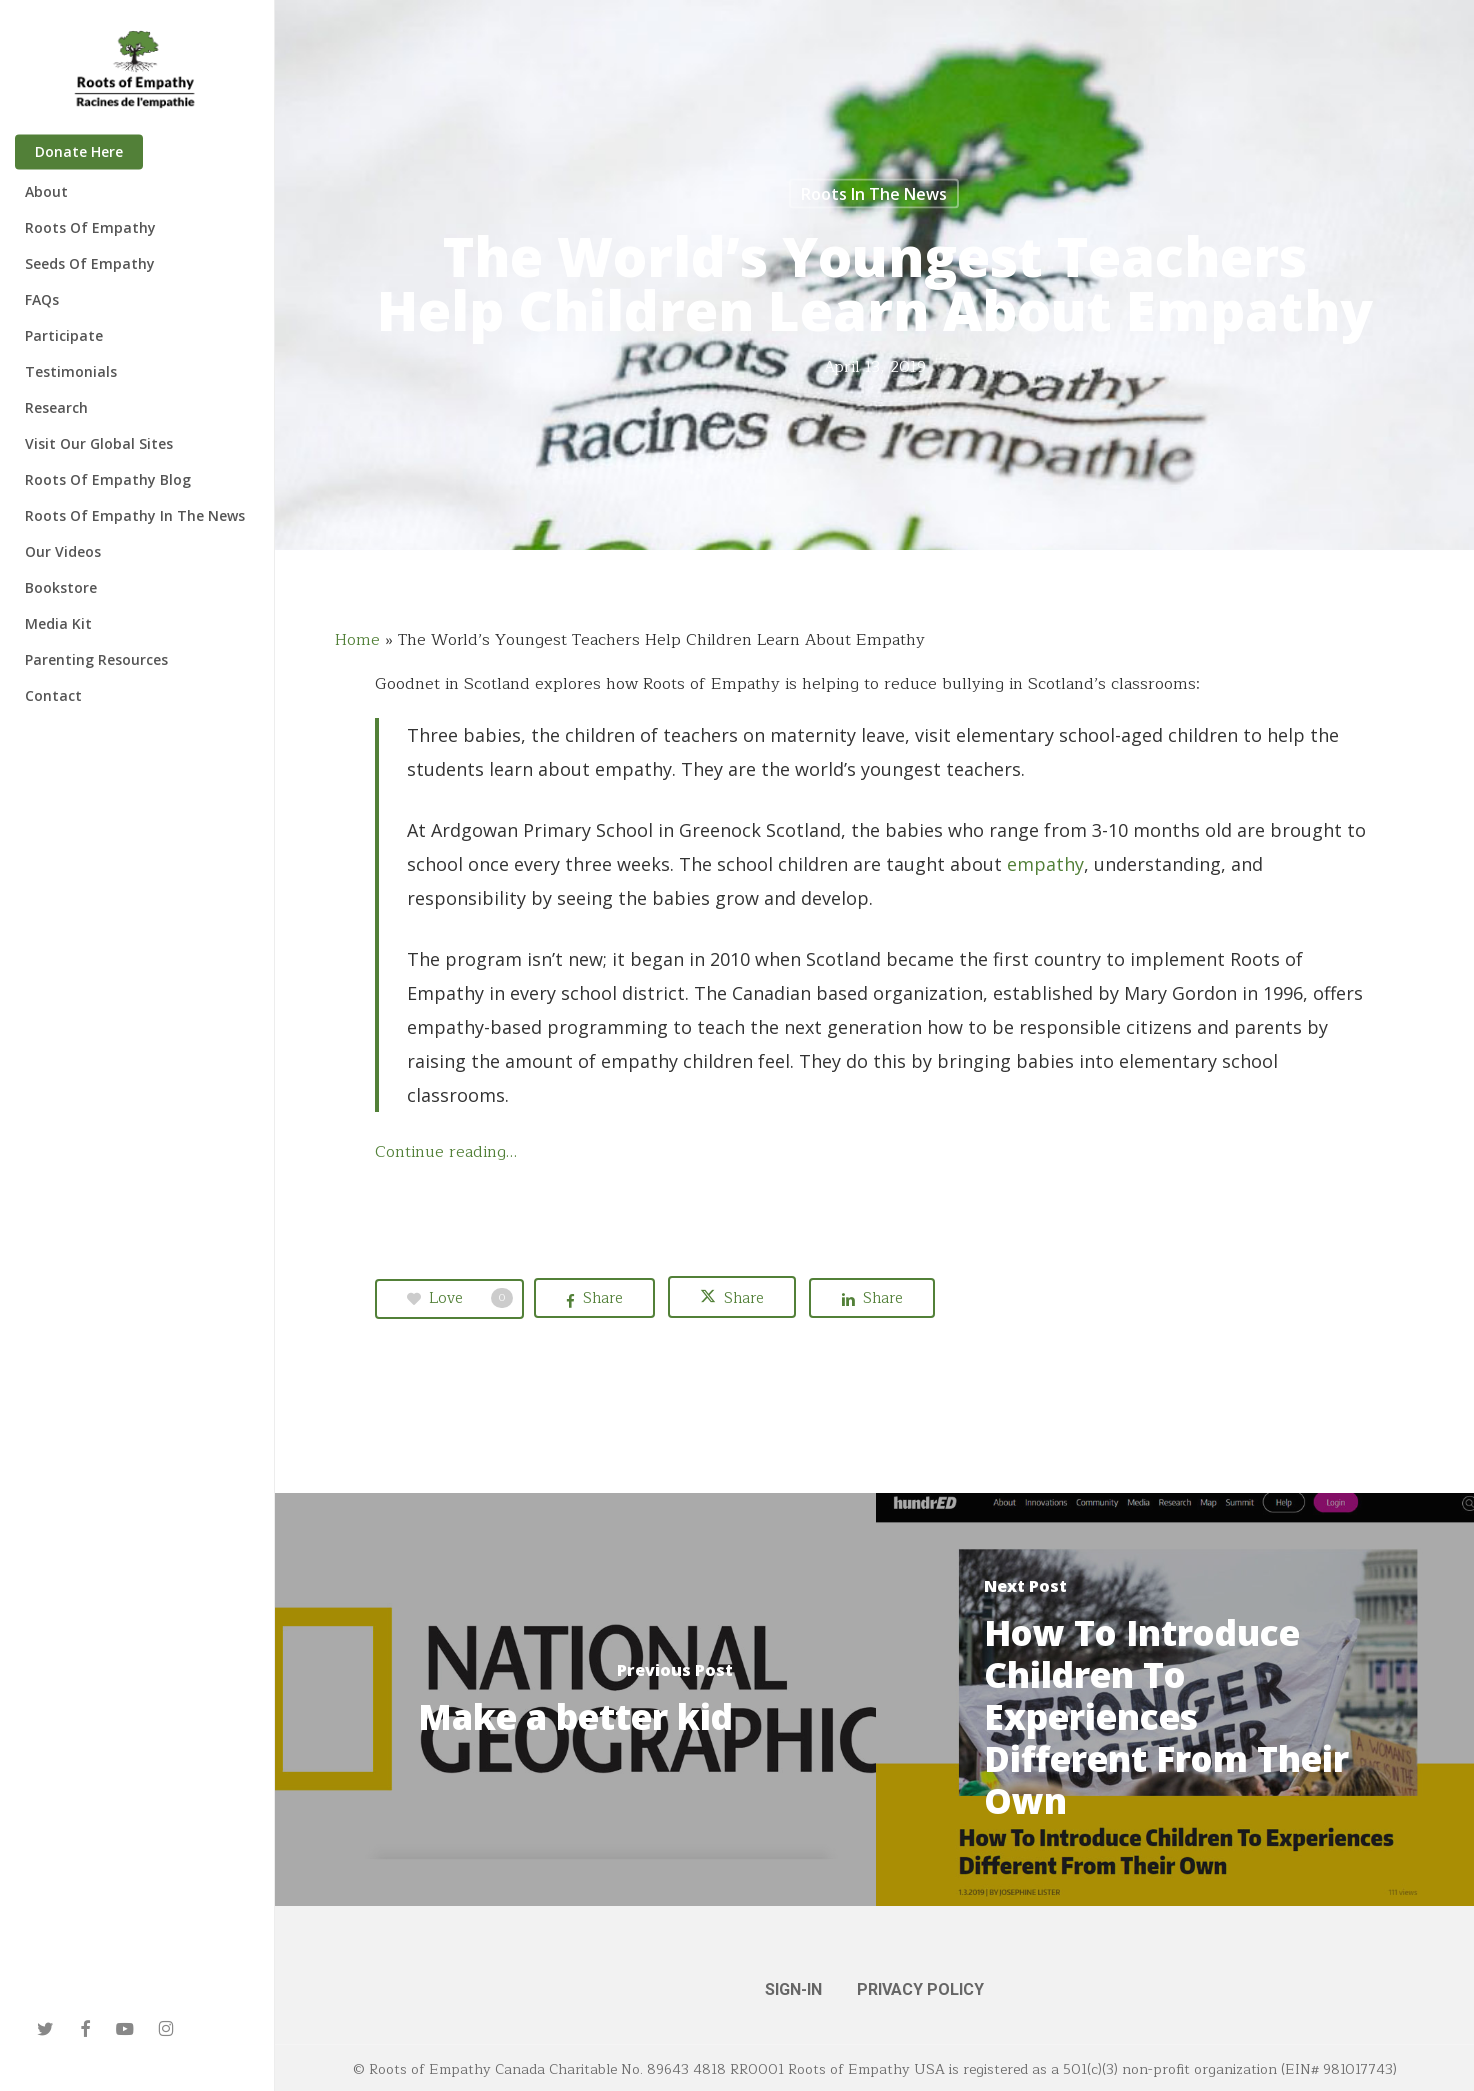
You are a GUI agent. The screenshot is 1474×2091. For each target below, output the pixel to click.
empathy (1045, 864)
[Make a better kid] (575, 1699)
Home (357, 640)
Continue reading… (446, 1152)
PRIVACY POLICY (920, 1989)
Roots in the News (874, 194)
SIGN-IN (793, 1989)
